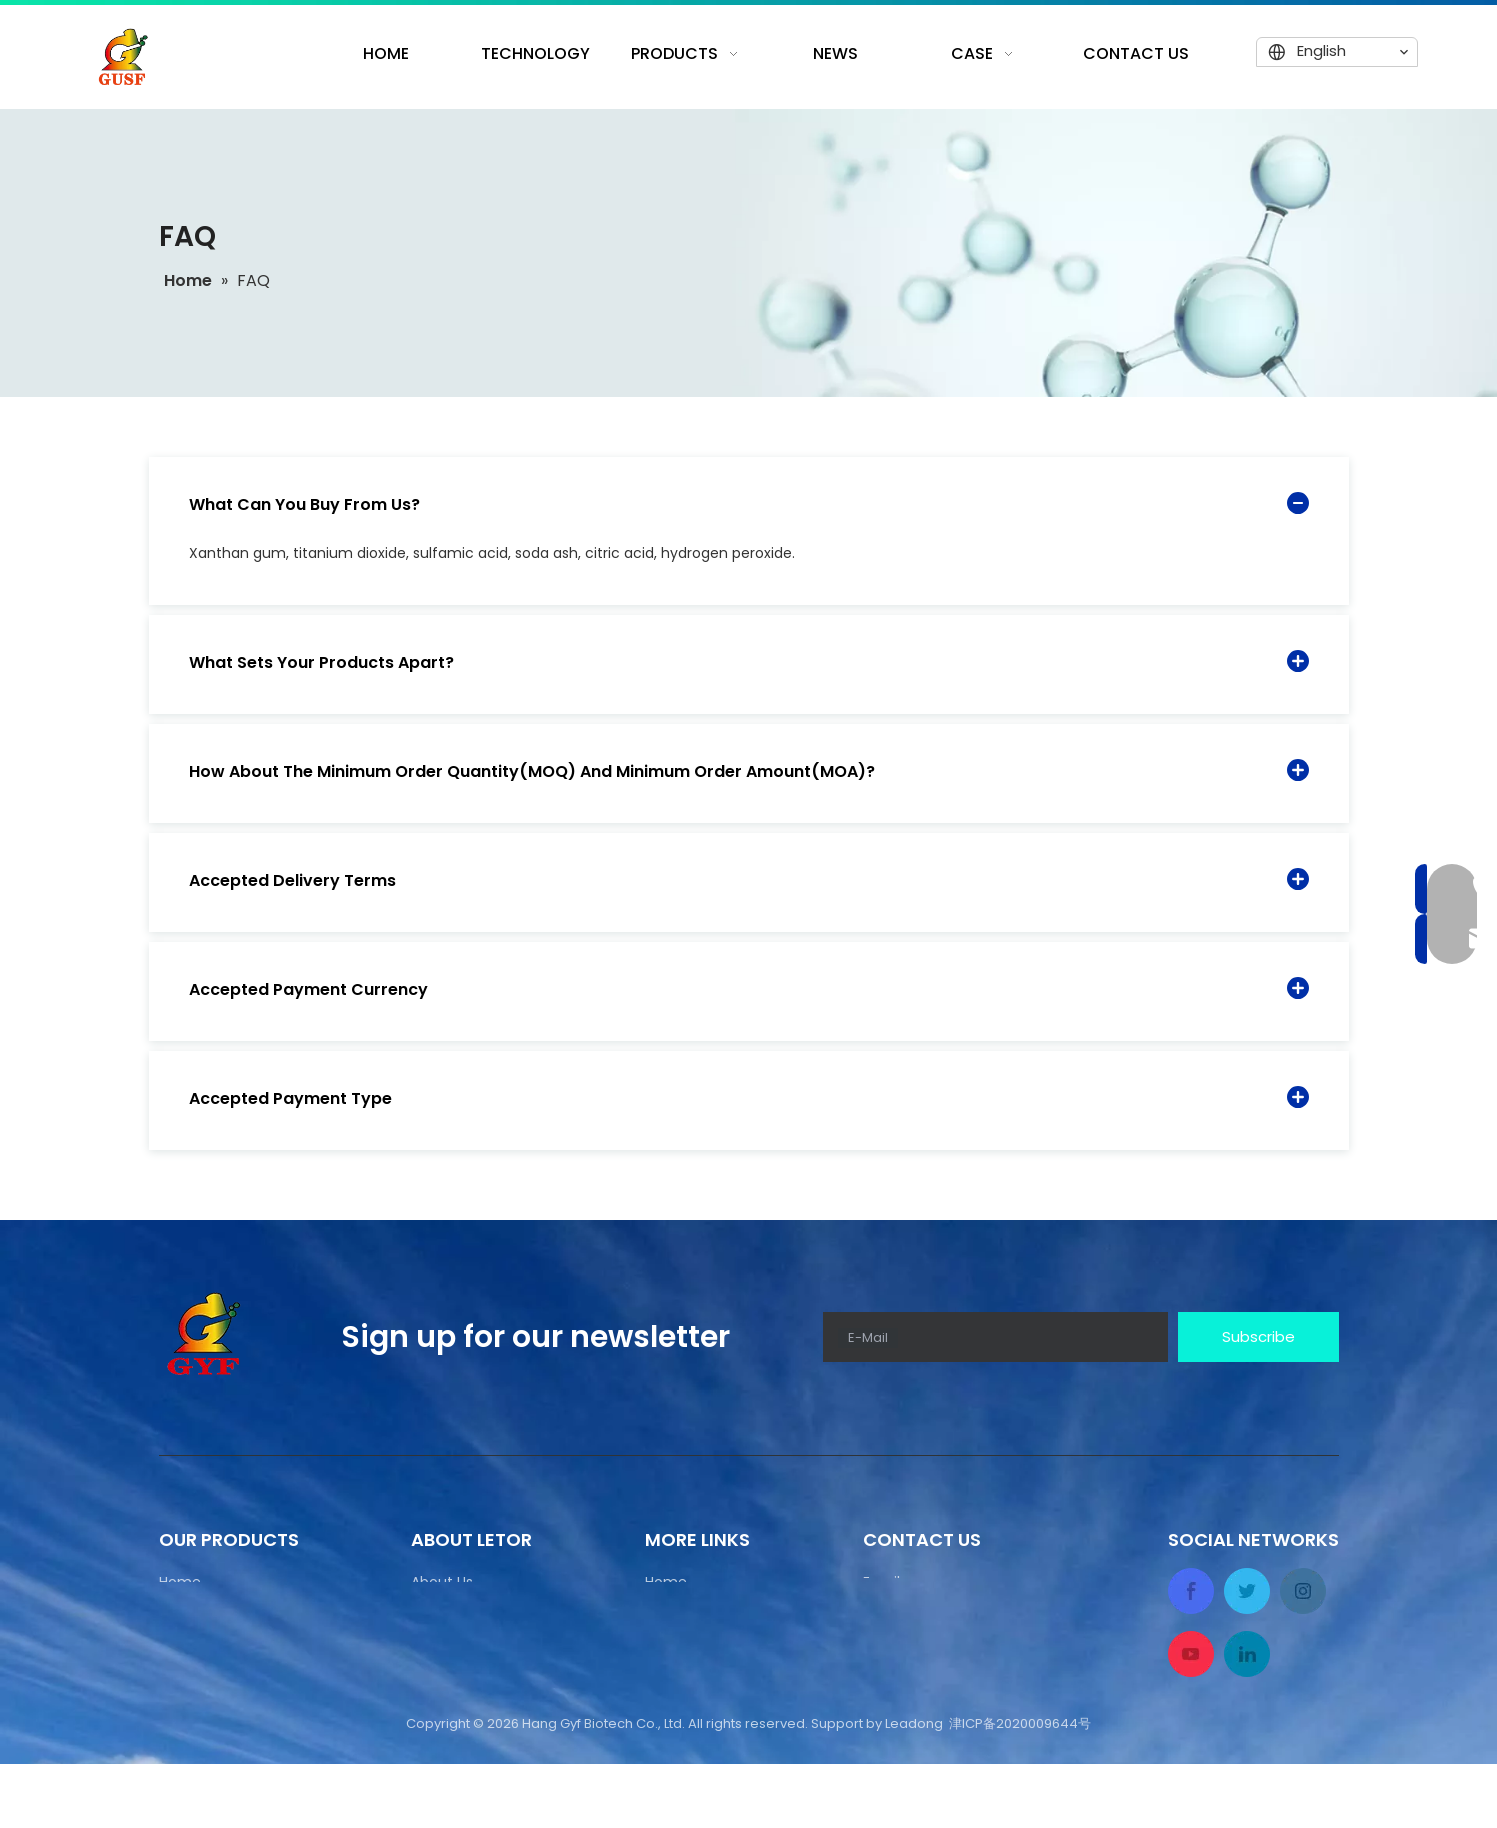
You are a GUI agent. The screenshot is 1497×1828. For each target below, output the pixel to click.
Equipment (197, 1654)
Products (676, 1618)
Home (180, 1582)
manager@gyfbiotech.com (959, 1610)
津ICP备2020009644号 (1020, 1787)
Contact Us (198, 1726)
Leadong (914, 1787)
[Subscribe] (1258, 1337)
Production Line (212, 1618)
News (177, 1690)
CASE (662, 1726)
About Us (442, 1582)
